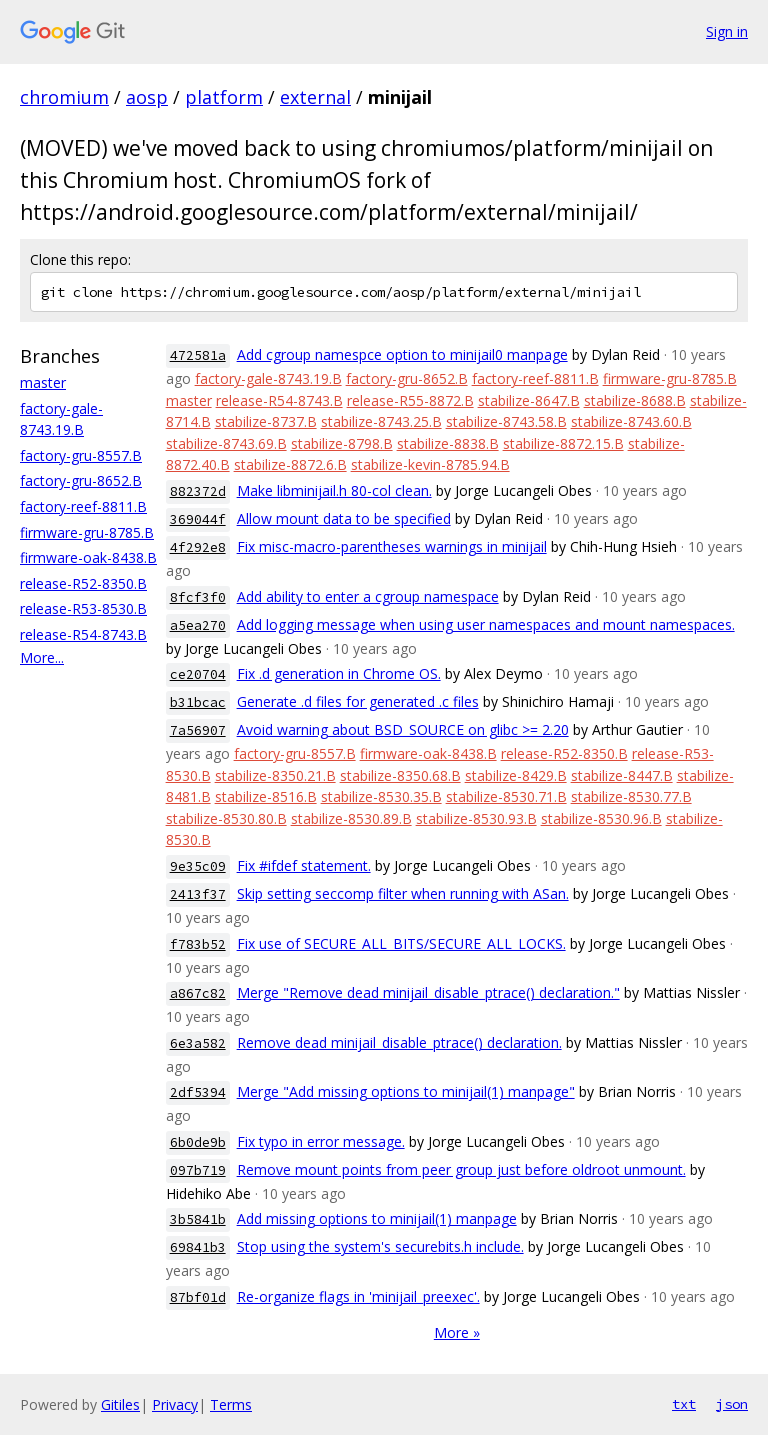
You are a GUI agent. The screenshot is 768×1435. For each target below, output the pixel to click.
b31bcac (198, 702)
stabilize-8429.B (516, 775)
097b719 (198, 1170)
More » (457, 1332)
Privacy (175, 1404)
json (732, 1404)
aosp (147, 97)
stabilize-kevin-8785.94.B (430, 464)
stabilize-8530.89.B (351, 818)
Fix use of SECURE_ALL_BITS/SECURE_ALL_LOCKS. (401, 943)
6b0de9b (198, 1142)
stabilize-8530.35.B (381, 796)
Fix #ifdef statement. (304, 865)
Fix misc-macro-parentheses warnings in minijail (392, 546)
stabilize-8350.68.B (400, 775)
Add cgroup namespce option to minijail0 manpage (402, 354)
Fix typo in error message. (321, 1141)
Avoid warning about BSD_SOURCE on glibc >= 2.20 (403, 729)
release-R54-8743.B (83, 634)
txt (684, 1404)
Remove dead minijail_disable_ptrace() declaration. (399, 1042)
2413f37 (198, 894)
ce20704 (198, 674)
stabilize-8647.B (529, 400)
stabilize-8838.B (448, 443)
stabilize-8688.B (635, 400)
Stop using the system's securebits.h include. (380, 1246)
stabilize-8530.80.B (226, 818)
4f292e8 (198, 547)
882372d (198, 491)
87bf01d (198, 1297)
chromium (64, 97)
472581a (198, 355)
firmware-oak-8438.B (88, 557)
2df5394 (198, 1092)
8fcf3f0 (198, 597)
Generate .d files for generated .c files (358, 701)
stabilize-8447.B (622, 775)
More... (42, 657)
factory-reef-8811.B (83, 506)
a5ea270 (198, 625)
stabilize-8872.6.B (290, 464)
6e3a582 (198, 1043)
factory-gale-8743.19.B (268, 378)
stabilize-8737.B (266, 421)
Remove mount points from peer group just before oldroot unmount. (461, 1169)
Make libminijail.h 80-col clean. (334, 490)
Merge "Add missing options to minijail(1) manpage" (406, 1091)
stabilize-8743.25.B (381, 421)
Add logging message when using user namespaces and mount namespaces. (486, 624)
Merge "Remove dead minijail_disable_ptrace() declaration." (428, 992)
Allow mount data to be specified (344, 518)
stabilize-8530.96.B (601, 818)
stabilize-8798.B (342, 443)
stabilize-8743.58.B (506, 421)
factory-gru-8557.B (81, 455)
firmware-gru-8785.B (87, 532)
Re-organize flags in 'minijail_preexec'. (358, 1296)
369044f (198, 519)
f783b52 (198, 944)
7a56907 (198, 730)
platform (224, 97)
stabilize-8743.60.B (631, 421)
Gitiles (120, 1404)
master (43, 382)
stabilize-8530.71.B (506, 796)
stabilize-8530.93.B (476, 818)
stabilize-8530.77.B (631, 796)
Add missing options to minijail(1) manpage (377, 1218)
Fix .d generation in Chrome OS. (339, 673)
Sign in (727, 31)
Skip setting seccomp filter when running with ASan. (403, 893)
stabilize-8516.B (266, 796)
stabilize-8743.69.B (226, 443)
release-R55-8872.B (410, 400)
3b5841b (198, 1219)
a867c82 (198, 993)
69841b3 (198, 1247)
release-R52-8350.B (83, 583)
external (315, 97)
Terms (231, 1404)
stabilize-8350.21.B (275, 775)
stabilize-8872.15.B (563, 443)
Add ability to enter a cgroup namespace (368, 596)
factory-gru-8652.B (81, 480)
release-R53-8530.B (83, 608)
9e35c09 (198, 866)
